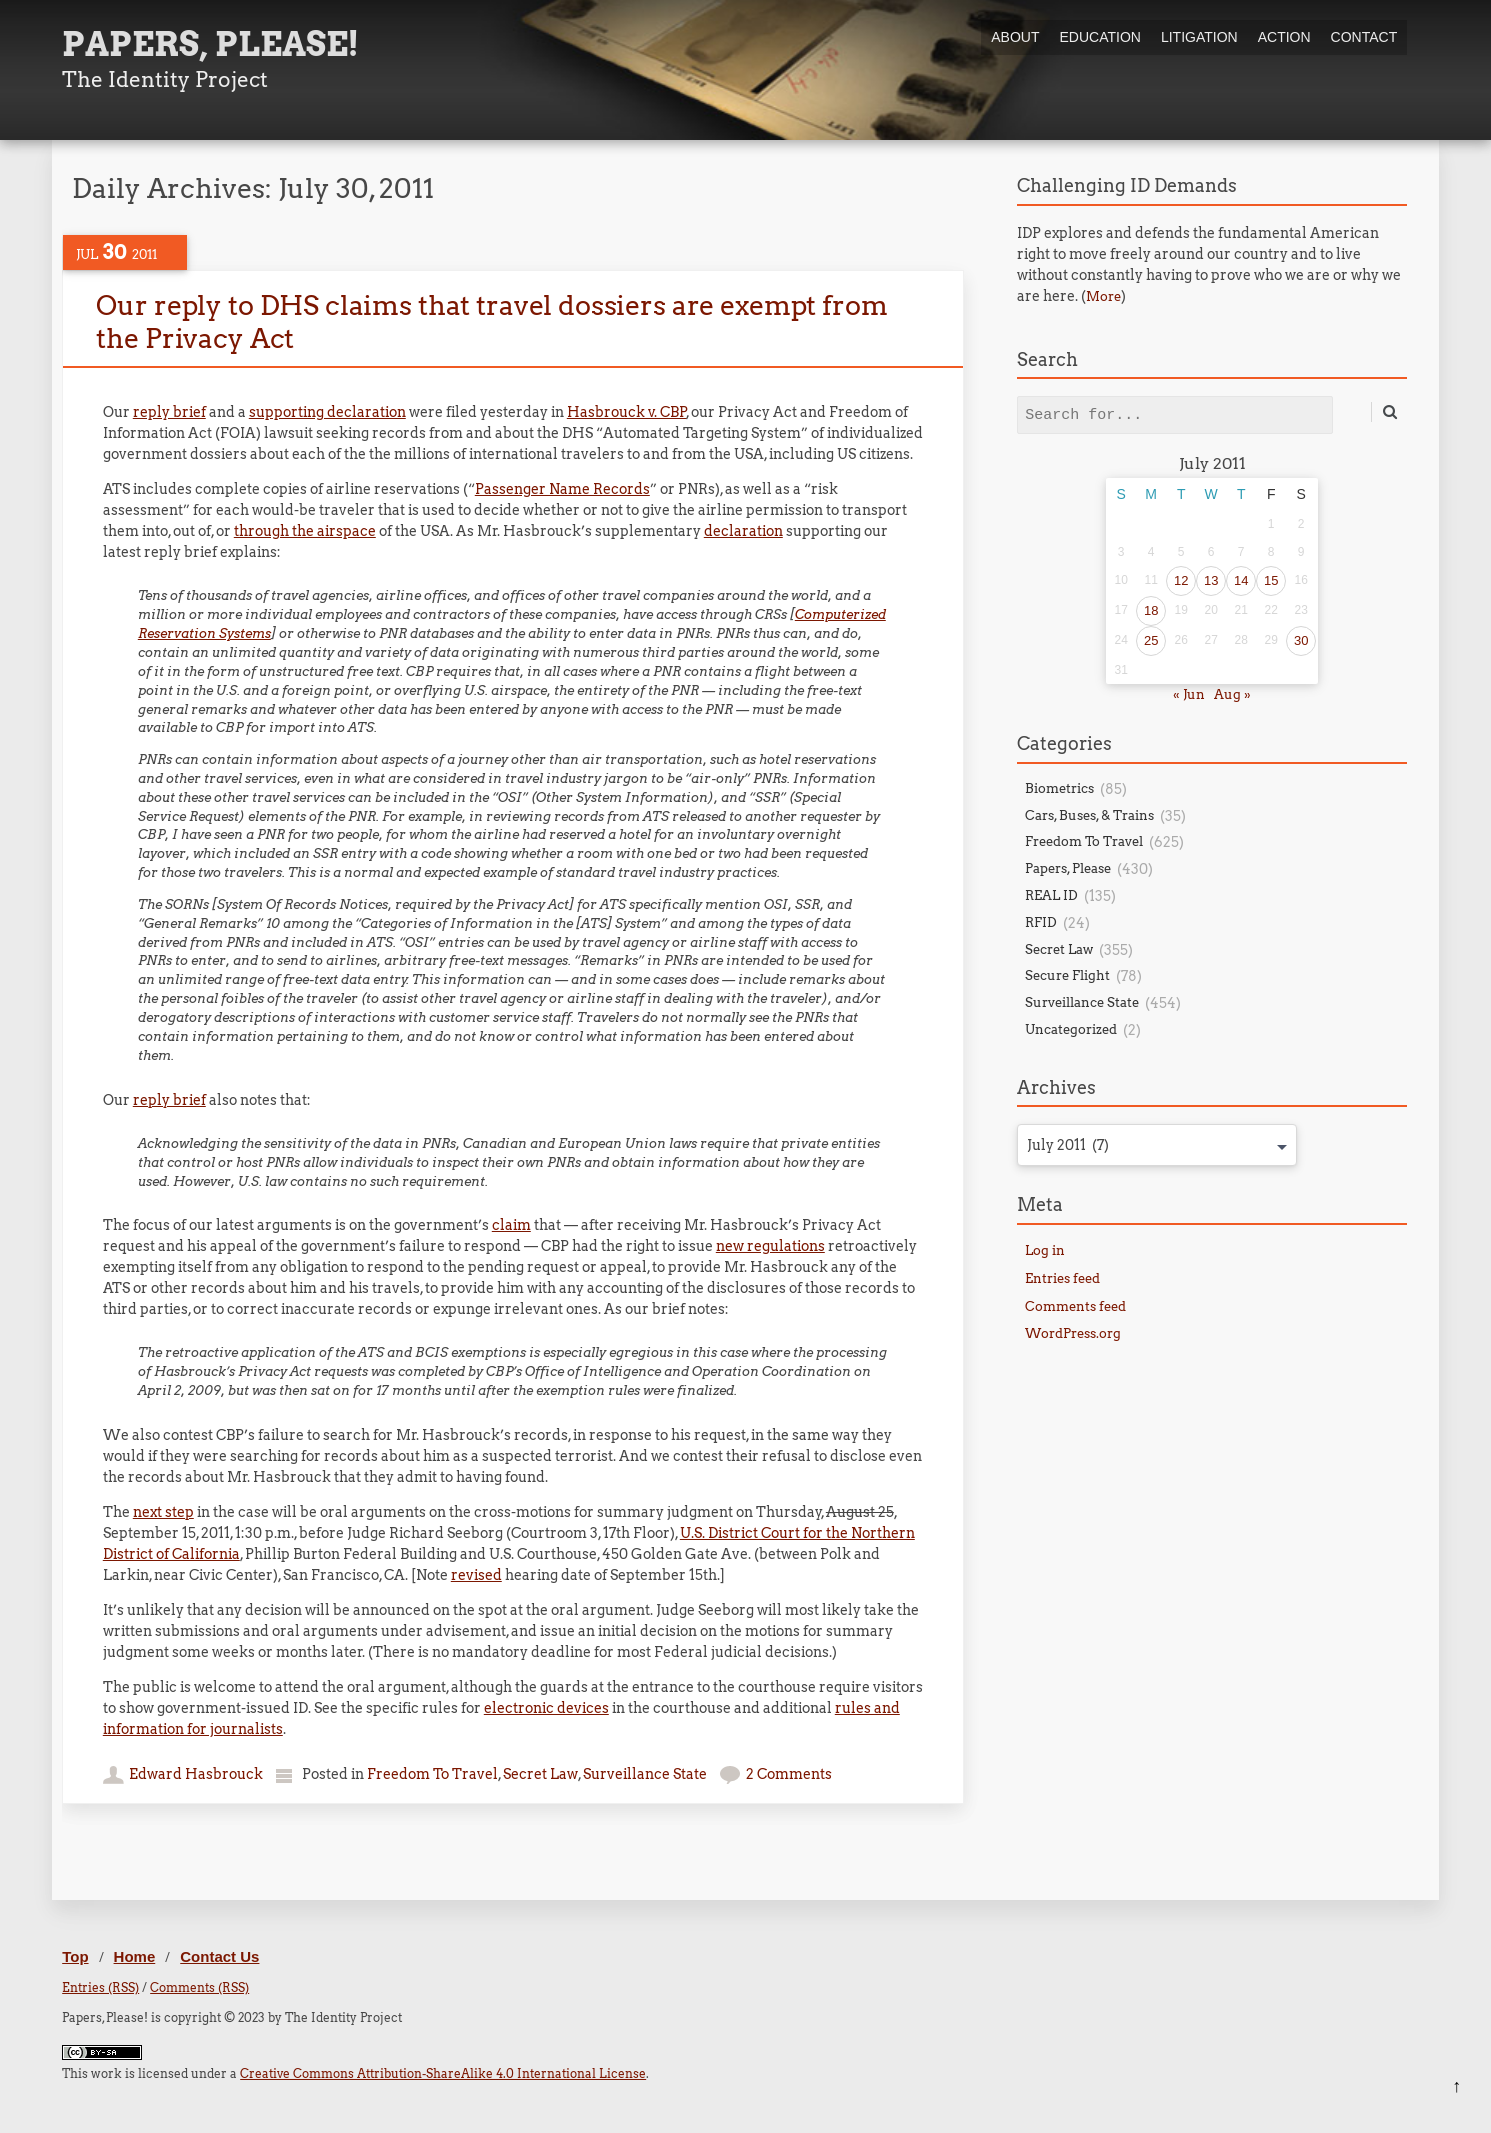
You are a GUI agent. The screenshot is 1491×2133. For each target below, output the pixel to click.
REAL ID (1051, 895)
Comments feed (1075, 1306)
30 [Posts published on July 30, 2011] (1301, 640)
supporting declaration (327, 412)
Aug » (1232, 694)
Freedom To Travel (432, 1774)
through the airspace (305, 531)
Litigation (1199, 37)
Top (75, 1956)
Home (135, 1956)
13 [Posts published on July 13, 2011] (1211, 580)
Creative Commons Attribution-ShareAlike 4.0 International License (443, 2073)
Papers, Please (1068, 868)
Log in (1045, 1250)
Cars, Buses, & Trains (1089, 815)
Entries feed (1062, 1278)
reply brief (169, 412)
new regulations (770, 1246)
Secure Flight (1067, 975)
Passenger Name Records (562, 489)
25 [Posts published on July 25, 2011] (1151, 640)
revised (476, 1575)
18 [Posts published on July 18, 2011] (1151, 610)
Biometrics (1059, 788)
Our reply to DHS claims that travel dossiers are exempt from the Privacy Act (491, 321)
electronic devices (546, 1708)
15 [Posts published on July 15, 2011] (1271, 580)
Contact (1364, 37)
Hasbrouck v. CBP (627, 412)
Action (1284, 37)
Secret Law (540, 1774)
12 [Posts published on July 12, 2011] (1181, 580)
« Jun (1189, 694)
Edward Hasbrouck (196, 1774)
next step (163, 1512)
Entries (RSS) (100, 1987)
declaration (743, 531)
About (1015, 37)
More (1103, 296)
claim (511, 1225)
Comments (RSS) (199, 1987)
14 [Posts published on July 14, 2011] (1241, 580)
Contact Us (219, 1956)
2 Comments (789, 1774)
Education (1100, 37)
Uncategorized (1071, 1029)
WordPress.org (1073, 1333)
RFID (1041, 922)
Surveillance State (645, 1774)
